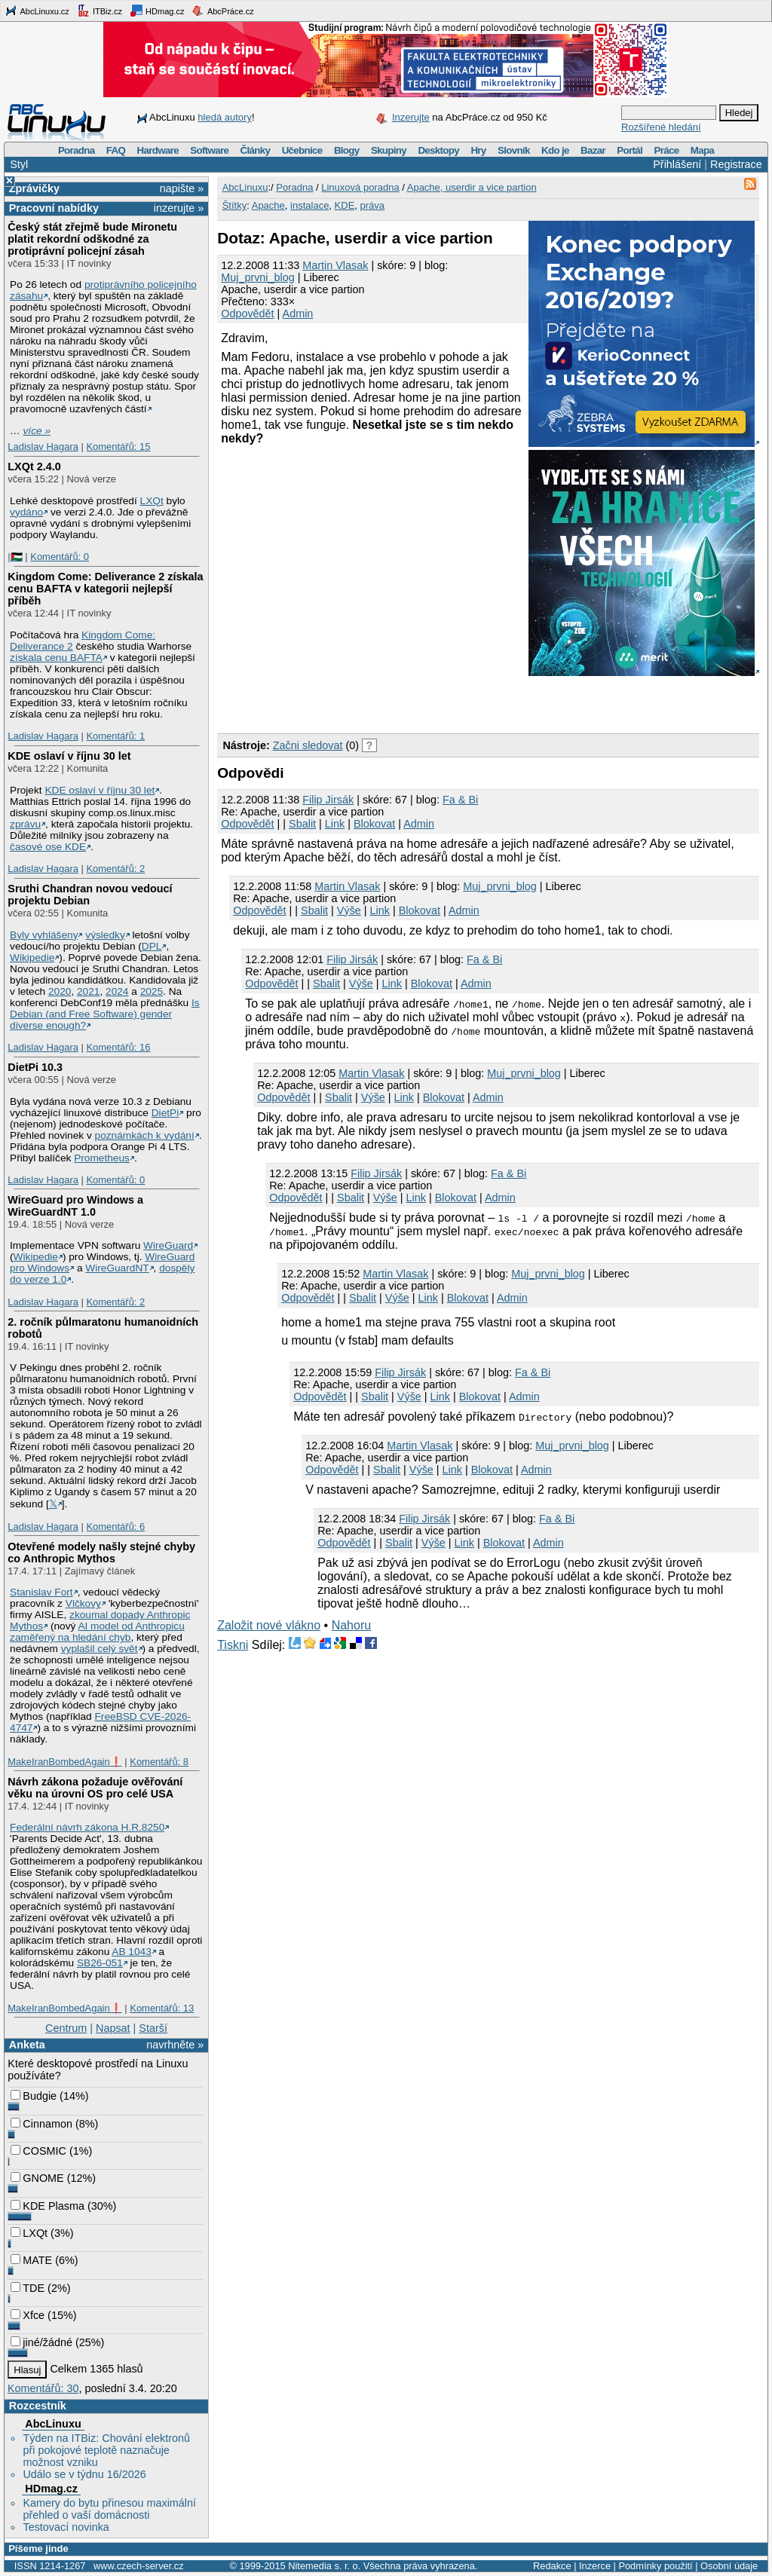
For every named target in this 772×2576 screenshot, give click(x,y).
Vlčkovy (83, 1603)
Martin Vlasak (335, 265)
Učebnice (302, 150)
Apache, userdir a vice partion (472, 187)
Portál (629, 150)
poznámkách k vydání (145, 1135)
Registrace (736, 164)
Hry (478, 150)
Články (255, 150)
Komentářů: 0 (59, 556)
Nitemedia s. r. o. (324, 2565)
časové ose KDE (48, 846)
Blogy (347, 150)
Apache (268, 205)
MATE (31, 2260)
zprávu (25, 824)
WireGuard (168, 1245)
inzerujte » (179, 208)
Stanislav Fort (41, 1592)
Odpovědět (247, 313)
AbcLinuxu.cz (37, 10)
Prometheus (102, 1158)
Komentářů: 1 (115, 736)
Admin (298, 313)
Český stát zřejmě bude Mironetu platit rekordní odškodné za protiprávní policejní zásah (92, 239)
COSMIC (38, 2151)
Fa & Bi (460, 800)
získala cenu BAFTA (56, 657)
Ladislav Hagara (43, 446)
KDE (345, 205)
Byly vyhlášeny (44, 935)
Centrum (66, 2028)
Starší (153, 2028)
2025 (151, 991)
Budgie (34, 2096)
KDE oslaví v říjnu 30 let (69, 756)
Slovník (514, 150)
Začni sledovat (308, 745)
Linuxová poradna (360, 187)
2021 (88, 991)
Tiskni (232, 1644)
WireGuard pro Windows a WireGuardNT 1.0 (75, 1206)
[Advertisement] (393, 701)
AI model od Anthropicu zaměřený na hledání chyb (97, 1631)
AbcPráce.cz (222, 10)
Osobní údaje (729, 2565)
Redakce (552, 2565)
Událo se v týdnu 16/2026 (84, 2474)
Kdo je (555, 150)
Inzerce (595, 2565)
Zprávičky (34, 188)
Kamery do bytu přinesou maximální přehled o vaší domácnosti (109, 2509)
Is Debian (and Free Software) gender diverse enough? (105, 1014)
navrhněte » (175, 2045)
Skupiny (388, 150)
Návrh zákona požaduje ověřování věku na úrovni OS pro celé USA (95, 1788)
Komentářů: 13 (162, 2008)
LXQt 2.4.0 (34, 466)
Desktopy (438, 150)
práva (372, 205)
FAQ (115, 150)
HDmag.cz (157, 10)
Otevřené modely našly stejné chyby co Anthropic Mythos (101, 1552)
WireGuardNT (117, 1268)
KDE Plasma (47, 2206)
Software (209, 150)
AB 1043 (131, 1951)
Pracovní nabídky (54, 208)
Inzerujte (411, 117)
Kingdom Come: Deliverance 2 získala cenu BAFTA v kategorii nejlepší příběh (105, 589)
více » (37, 430)
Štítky (234, 205)
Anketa (27, 2045)
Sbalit (302, 824)
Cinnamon (41, 2124)
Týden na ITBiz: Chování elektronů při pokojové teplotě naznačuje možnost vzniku (106, 2450)
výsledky (104, 935)
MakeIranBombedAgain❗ (64, 1761)
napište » (182, 188)
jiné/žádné (41, 2342)
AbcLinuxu (53, 2424)
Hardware (158, 150)
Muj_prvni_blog (258, 277)
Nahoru (351, 1625)
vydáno (26, 512)
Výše (349, 910)
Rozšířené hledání (661, 127)
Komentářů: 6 (115, 1526)
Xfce (27, 2315)
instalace (309, 205)
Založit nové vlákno (268, 1625)
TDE (27, 2288)
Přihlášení (677, 164)
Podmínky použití (655, 2565)
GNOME (37, 2178)
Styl (19, 164)
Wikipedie (32, 957)
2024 (117, 991)
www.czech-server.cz (138, 2565)
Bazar (593, 150)
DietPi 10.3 (35, 1067)
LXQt (152, 500)
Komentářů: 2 (115, 868)
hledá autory (225, 117)
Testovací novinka (66, 2527)
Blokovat (374, 824)
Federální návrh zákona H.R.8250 (87, 1827)
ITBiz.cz (99, 10)
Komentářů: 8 (159, 1761)
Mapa (702, 150)
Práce (666, 150)
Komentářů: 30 (43, 2388)
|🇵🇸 (15, 556)
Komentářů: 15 (118, 446)
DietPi (165, 1112)
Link (335, 824)
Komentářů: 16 (118, 1047)
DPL (152, 946)
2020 (59, 991)
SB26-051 (100, 1963)
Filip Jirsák (328, 800)
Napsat (113, 2028)
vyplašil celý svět (99, 1648)
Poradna (76, 150)
